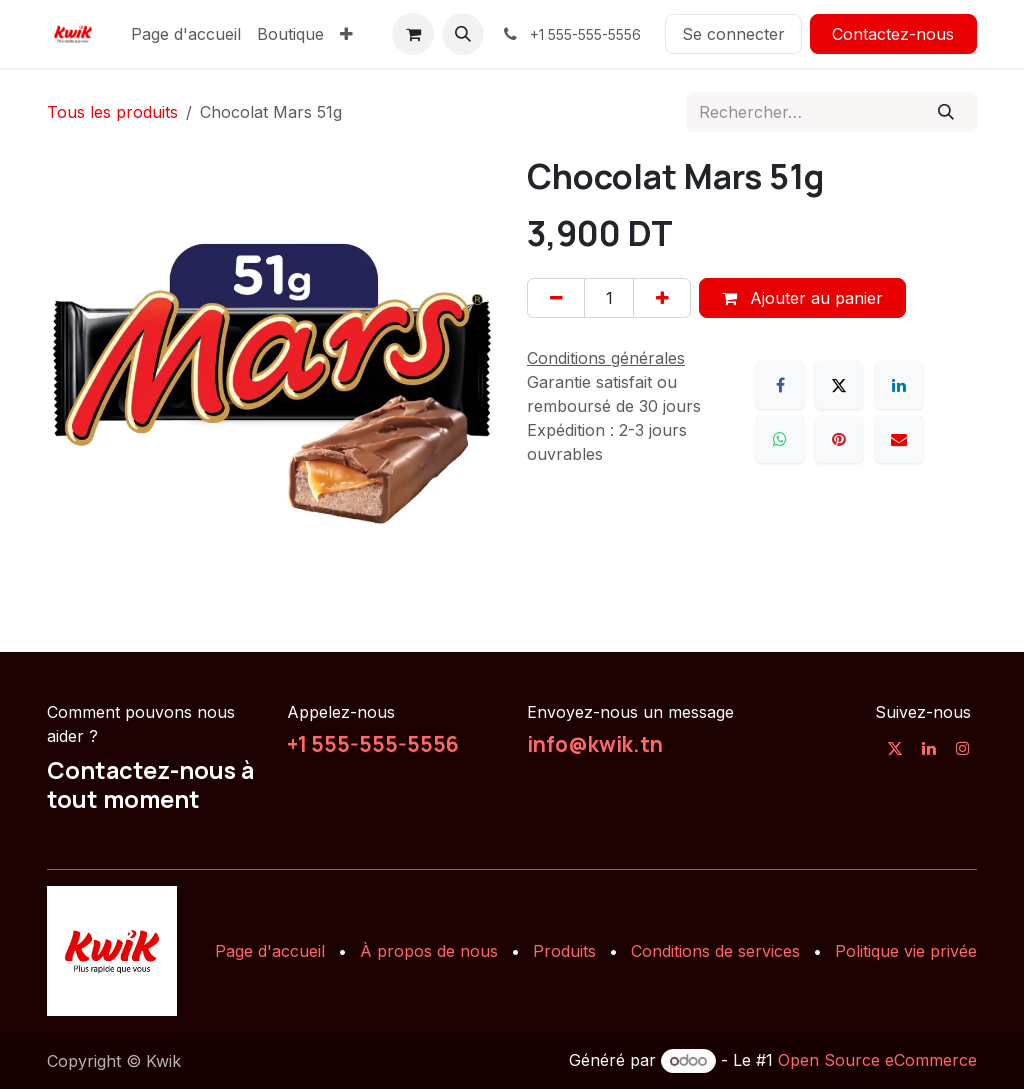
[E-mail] (899, 439)
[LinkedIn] (899, 385)
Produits (564, 951)
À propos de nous (429, 951)
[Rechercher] (946, 112)
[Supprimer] (556, 298)
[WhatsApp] (780, 439)
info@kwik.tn (595, 744)
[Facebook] (780, 385)
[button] (463, 34)
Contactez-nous (893, 34)
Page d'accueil (270, 951)
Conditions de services (715, 951)
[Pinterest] (839, 439)
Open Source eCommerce (877, 1060)
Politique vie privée (906, 951)
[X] (839, 385)
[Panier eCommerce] (413, 34)
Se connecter (733, 34)
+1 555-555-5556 (373, 744)
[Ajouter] (662, 298)
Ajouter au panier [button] (802, 298)
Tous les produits (112, 112)
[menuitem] (186, 34)
